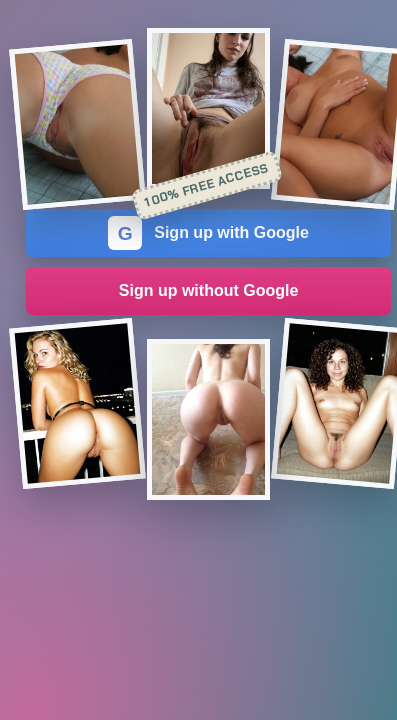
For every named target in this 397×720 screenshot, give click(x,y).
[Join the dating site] (77, 124)
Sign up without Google (209, 290)
